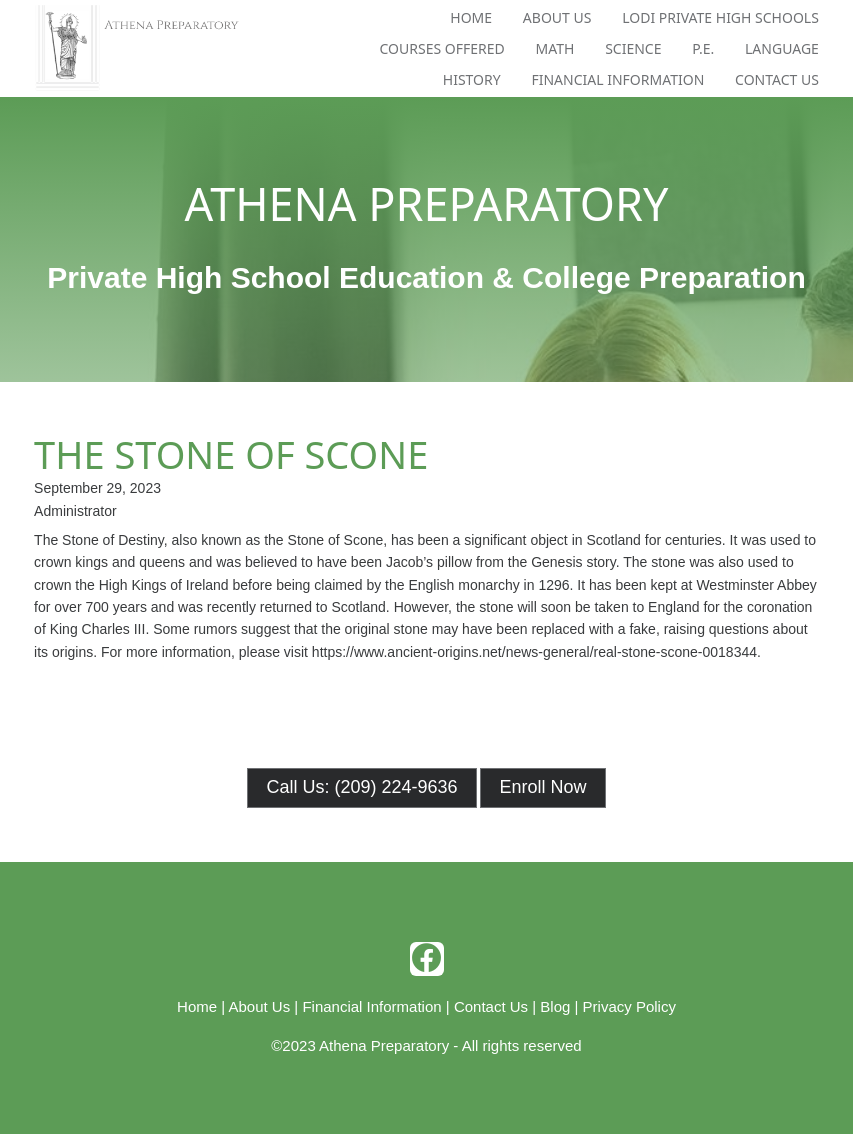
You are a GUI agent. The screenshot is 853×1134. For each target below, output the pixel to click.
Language (782, 48)
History (472, 79)
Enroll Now (542, 787)
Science (633, 48)
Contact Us (777, 79)
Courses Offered (442, 48)
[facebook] (427, 959)
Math (555, 48)
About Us (557, 17)
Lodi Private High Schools (720, 17)
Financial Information (617, 79)
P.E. (703, 48)
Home (471, 17)
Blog (555, 1006)
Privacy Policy (629, 1006)
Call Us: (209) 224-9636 (361, 787)
